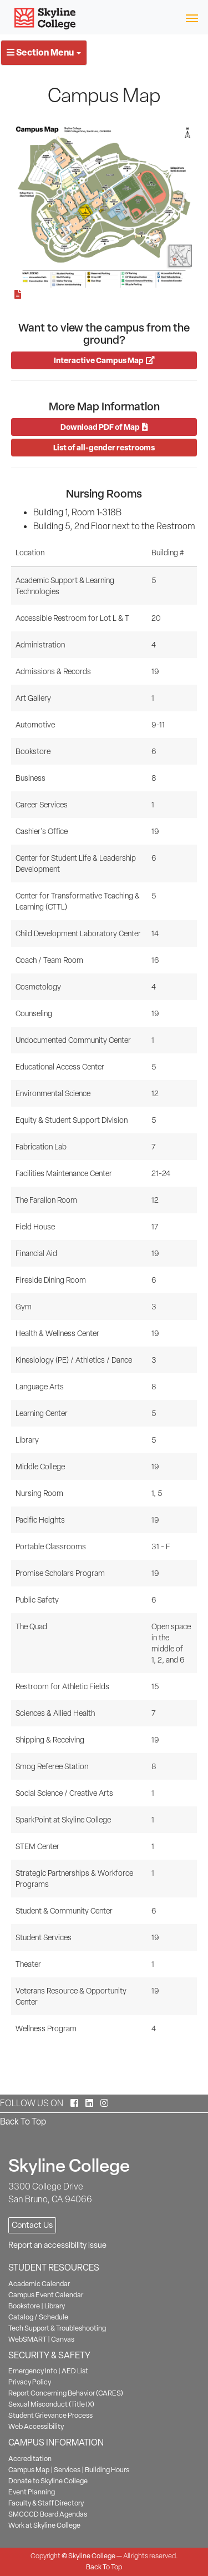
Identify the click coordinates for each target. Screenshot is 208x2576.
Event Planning (31, 2492)
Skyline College (91, 2555)
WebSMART (27, 2339)
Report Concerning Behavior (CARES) (65, 2393)
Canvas (62, 2339)
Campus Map (28, 2469)
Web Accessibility (36, 2426)
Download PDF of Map (104, 426)
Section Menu (44, 52)
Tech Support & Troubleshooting (57, 2328)
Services (67, 2469)
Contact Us (32, 2225)
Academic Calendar (39, 2283)
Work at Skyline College (44, 2525)
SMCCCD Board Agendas (47, 2514)
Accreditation (30, 2458)
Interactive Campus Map (104, 360)
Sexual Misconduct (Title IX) (51, 2404)
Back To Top (23, 2121)
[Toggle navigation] (191, 17)
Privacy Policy (29, 2382)
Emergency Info (32, 2371)
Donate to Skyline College (48, 2480)
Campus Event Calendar (45, 2294)
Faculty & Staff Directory (46, 2503)
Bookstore (24, 2306)
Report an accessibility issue (57, 2245)
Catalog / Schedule (38, 2317)
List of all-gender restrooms (104, 447)
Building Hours (107, 2469)
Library (54, 2306)
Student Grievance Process (50, 2415)
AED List (75, 2371)
